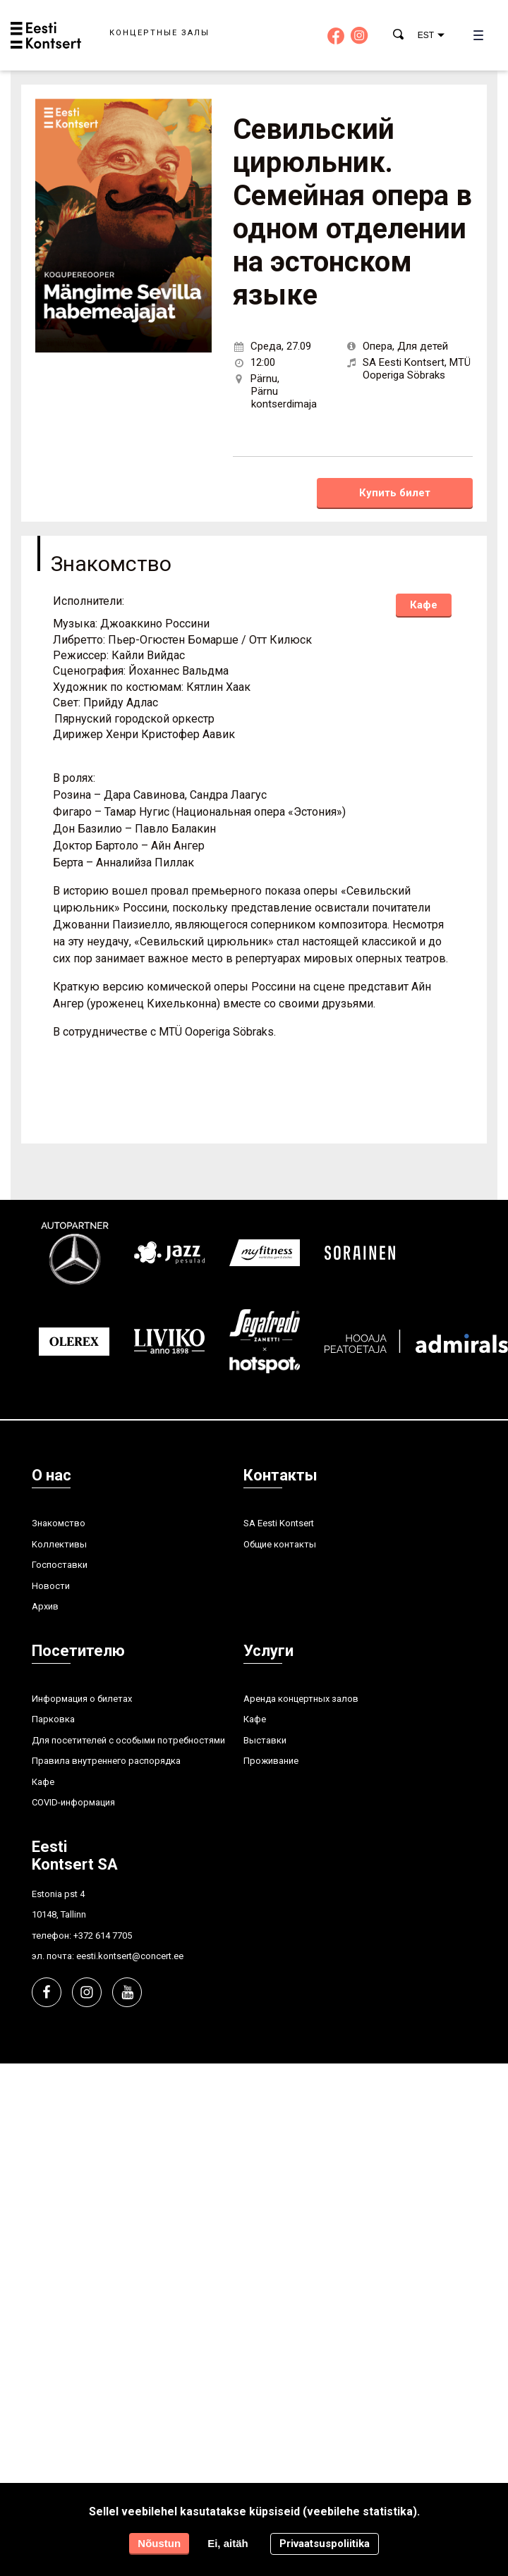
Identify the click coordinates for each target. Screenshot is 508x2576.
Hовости (51, 1586)
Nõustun (159, 2543)
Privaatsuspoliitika (324, 2543)
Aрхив (45, 1606)
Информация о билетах (82, 1698)
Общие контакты (279, 1544)
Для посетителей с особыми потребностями (128, 1740)
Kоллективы (59, 1544)
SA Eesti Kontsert (278, 1523)
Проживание (270, 1760)
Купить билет (394, 492)
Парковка (53, 1719)
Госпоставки (59, 1564)
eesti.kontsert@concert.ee (129, 1956)
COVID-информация (73, 1802)
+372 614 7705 (102, 1935)
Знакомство (58, 1523)
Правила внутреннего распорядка (106, 1760)
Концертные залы (159, 32)
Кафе (423, 605)
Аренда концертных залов (300, 1698)
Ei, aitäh (227, 2543)
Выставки (264, 1740)
